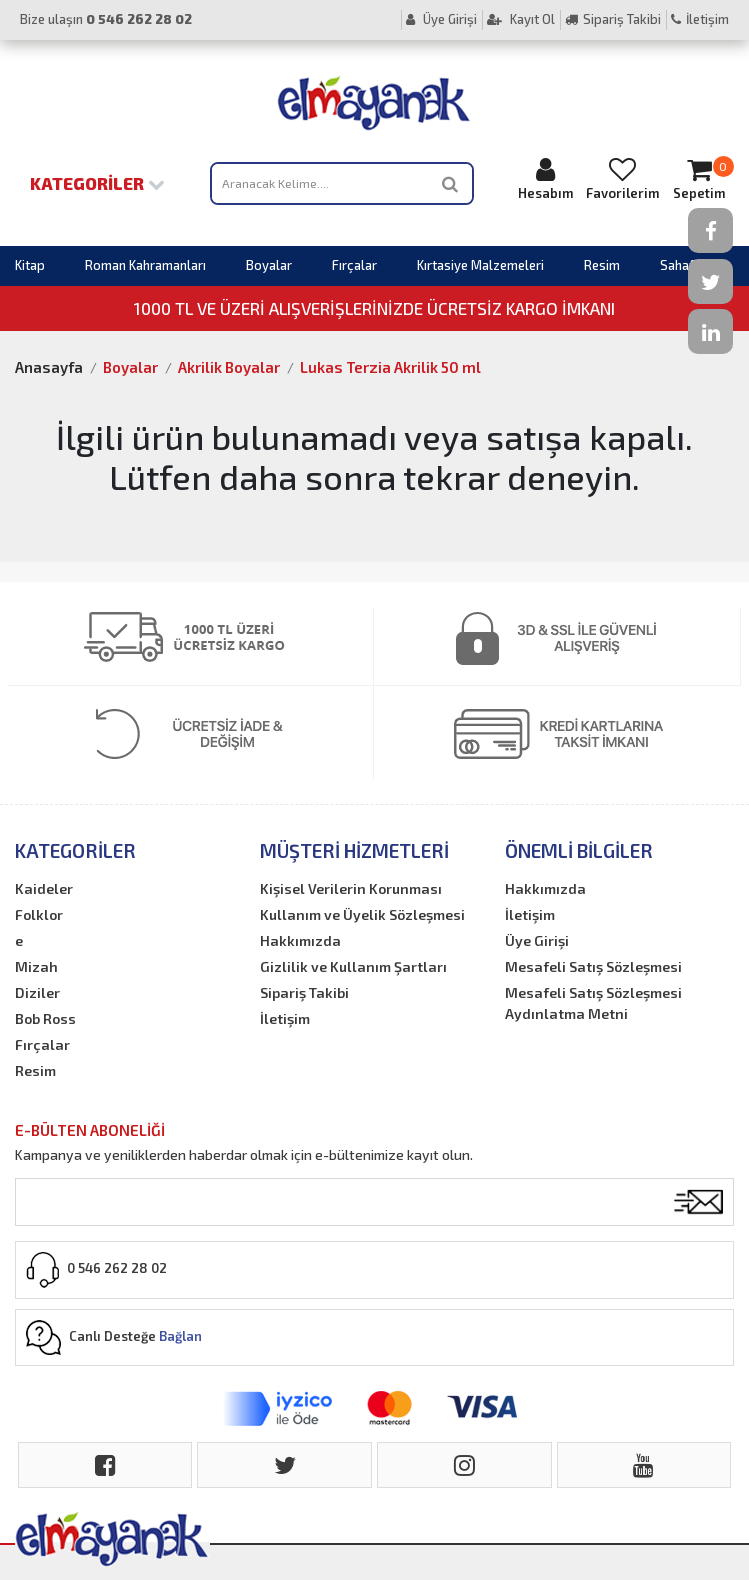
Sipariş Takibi (613, 19)
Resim (602, 265)
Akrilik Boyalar (229, 367)
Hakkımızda (300, 940)
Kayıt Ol (521, 19)
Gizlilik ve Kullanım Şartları (353, 966)
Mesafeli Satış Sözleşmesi (593, 966)
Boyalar (269, 265)
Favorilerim (622, 178)
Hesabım (545, 178)
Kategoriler (97, 183)
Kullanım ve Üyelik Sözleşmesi (362, 914)
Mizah (36, 966)
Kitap (30, 265)
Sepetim (699, 178)
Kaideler (44, 888)
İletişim (700, 19)
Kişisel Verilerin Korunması (351, 888)
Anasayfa (49, 367)
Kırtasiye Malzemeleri (480, 265)
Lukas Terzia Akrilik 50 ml (390, 367)
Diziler (37, 992)
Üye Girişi (441, 19)
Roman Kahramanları (145, 265)
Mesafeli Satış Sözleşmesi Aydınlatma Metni (593, 1003)
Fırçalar (354, 265)
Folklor (39, 914)
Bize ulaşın (106, 19)
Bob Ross (45, 1018)
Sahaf (677, 265)
